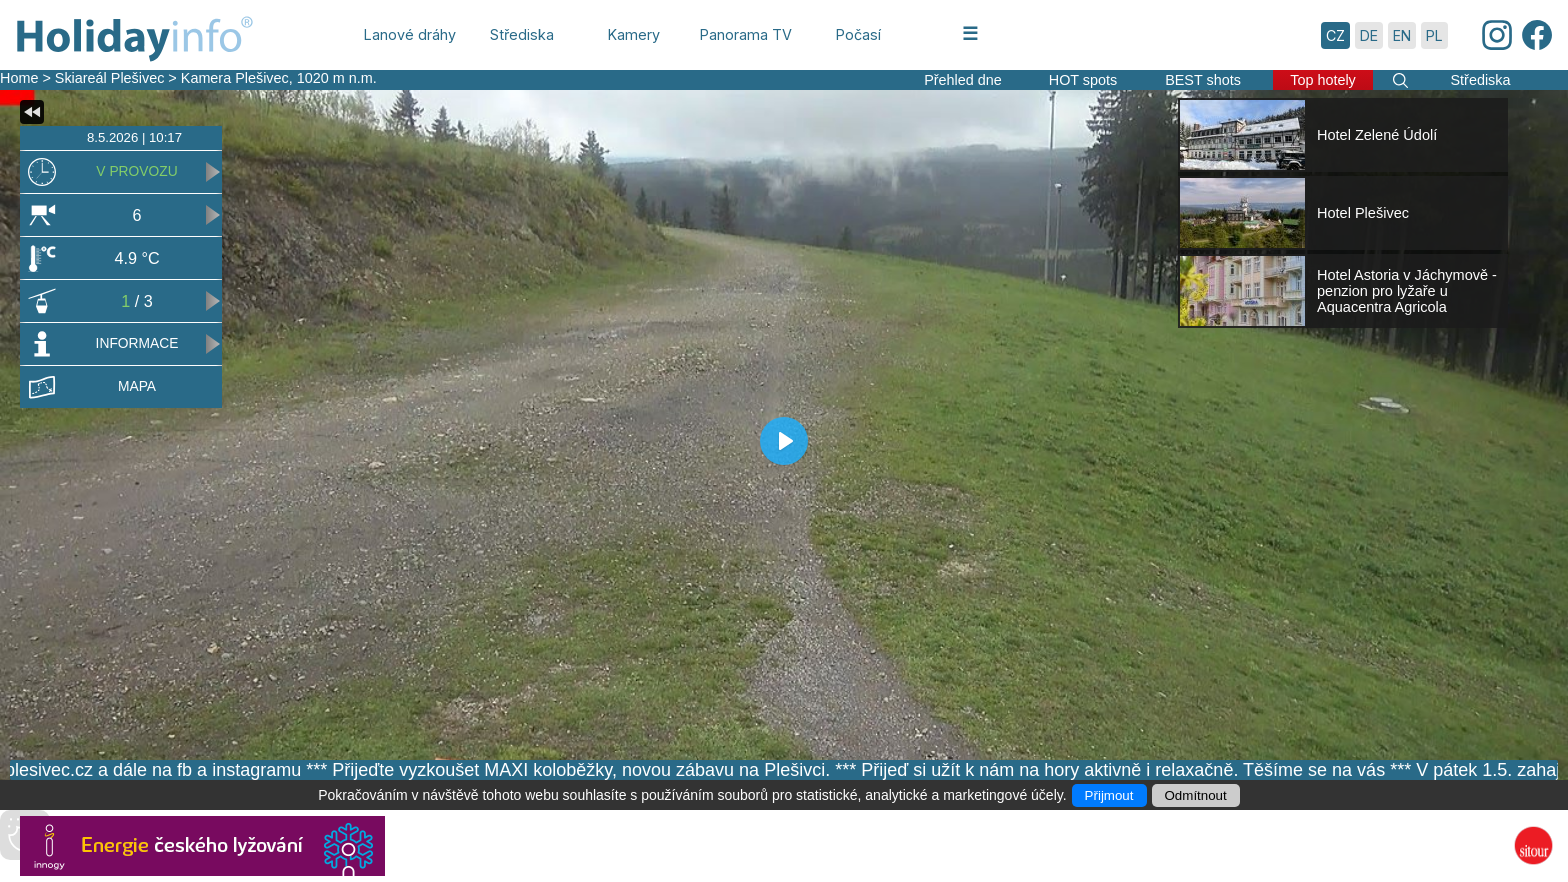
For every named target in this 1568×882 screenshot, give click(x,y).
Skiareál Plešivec (110, 78)
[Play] (784, 441)
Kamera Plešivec (235, 78)
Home (19, 78)
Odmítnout (1196, 795)
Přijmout (1109, 795)
